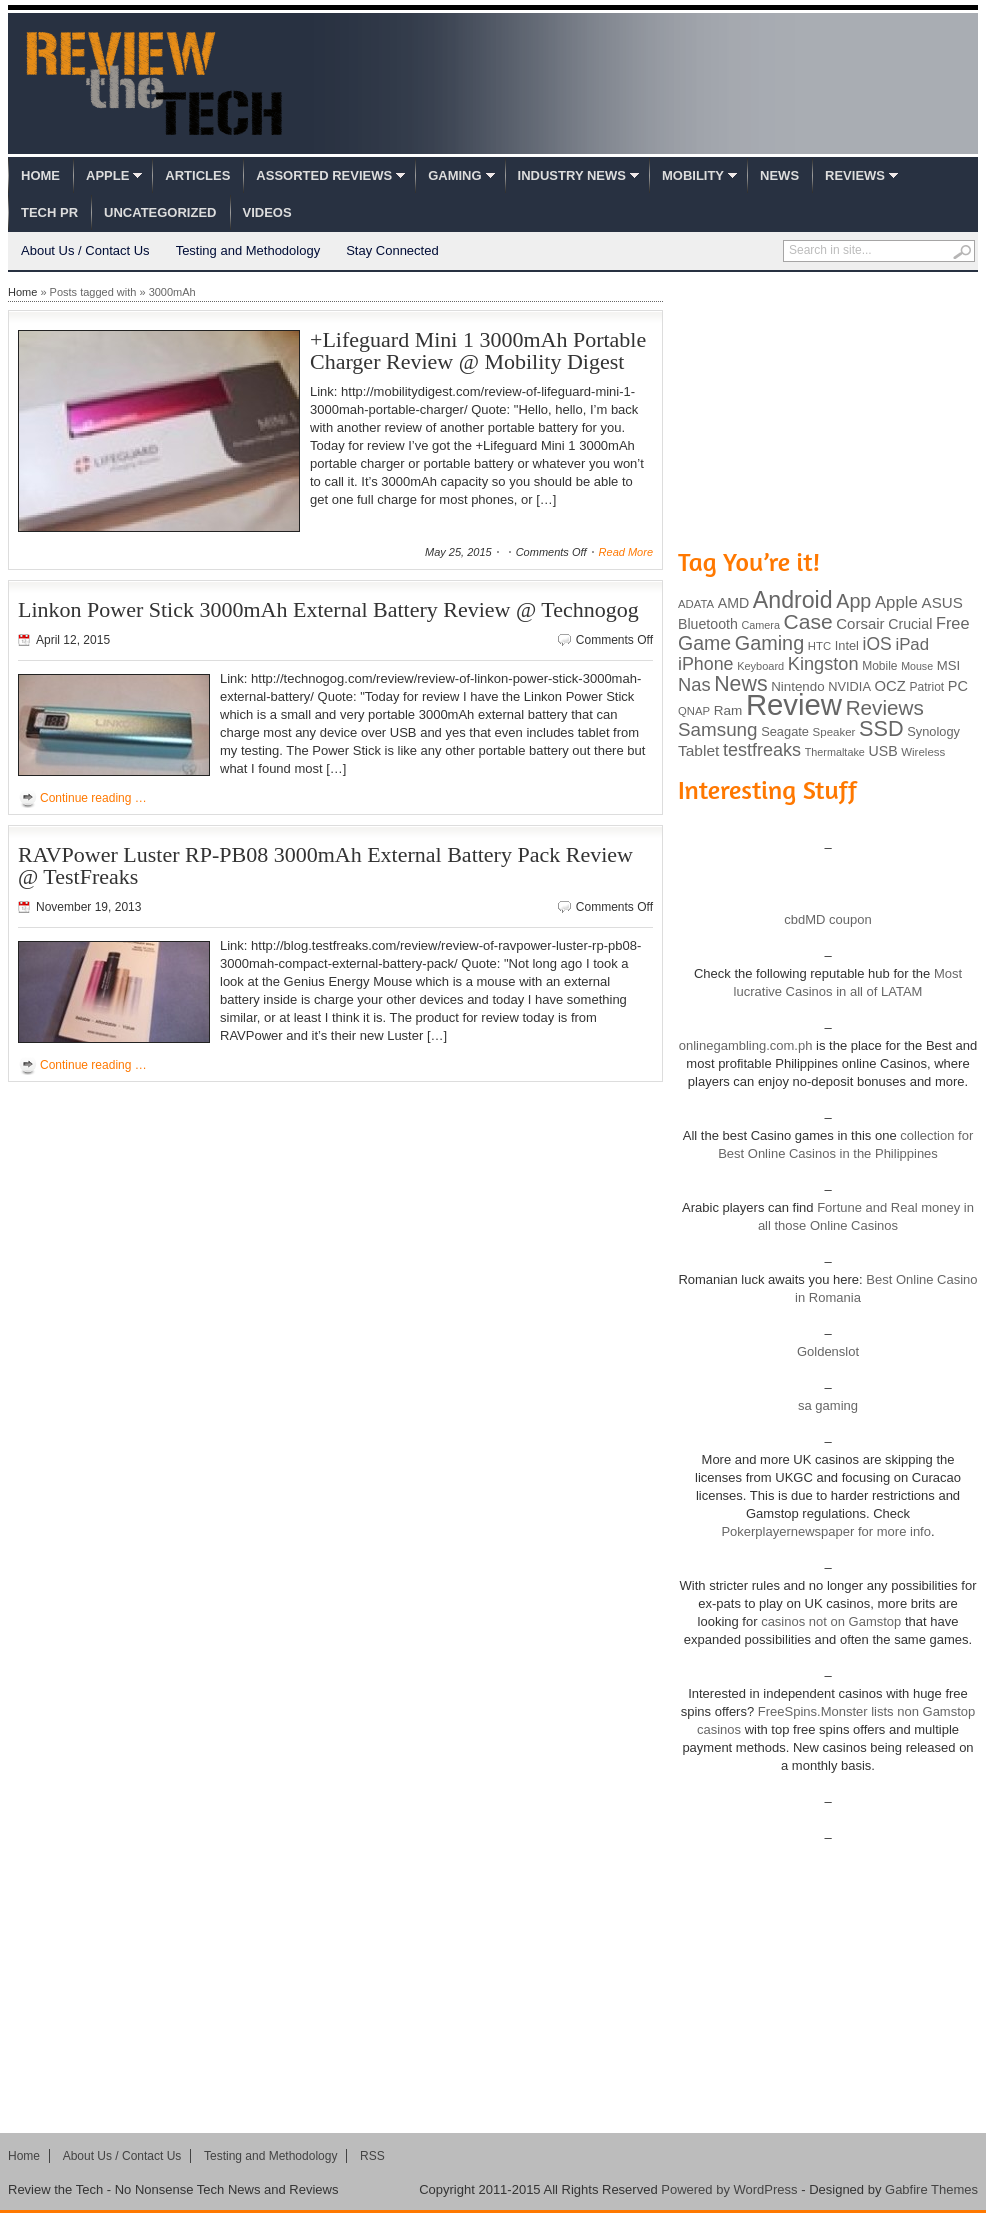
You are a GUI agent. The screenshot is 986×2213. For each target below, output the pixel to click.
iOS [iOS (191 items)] (877, 644)
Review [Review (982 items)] (794, 704)
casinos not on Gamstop (830, 1621)
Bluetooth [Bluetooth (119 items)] (708, 624)
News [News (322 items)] (740, 684)
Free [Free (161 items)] (953, 623)
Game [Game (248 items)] (704, 643)
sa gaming (828, 1405)
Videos (267, 212)
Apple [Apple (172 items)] (896, 602)
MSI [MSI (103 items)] (948, 665)
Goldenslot (828, 1351)
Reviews (855, 175)
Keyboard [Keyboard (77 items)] (760, 666)
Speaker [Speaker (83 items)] (834, 732)
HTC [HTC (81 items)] (819, 646)
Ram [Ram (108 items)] (728, 710)
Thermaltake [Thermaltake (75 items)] (835, 752)
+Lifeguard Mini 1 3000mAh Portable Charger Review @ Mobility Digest (478, 350)
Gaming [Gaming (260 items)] (769, 643)
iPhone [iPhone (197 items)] (706, 664)
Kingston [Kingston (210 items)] (823, 664)
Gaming (454, 175)
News (779, 175)
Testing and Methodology (248, 250)
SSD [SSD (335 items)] (881, 728)
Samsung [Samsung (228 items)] (718, 729)
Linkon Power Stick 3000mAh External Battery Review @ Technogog (328, 609)
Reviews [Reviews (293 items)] (885, 707)
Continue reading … (93, 798)
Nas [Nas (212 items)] (694, 684)
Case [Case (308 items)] (808, 621)
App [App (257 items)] (853, 601)
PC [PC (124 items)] (958, 686)
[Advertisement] (828, 408)
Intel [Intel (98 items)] (847, 645)
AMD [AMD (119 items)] (733, 603)
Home (40, 175)
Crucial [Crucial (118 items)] (910, 624)
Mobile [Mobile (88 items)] (879, 666)
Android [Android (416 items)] (793, 600)
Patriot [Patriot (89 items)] (927, 687)
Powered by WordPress (729, 2189)
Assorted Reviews (324, 175)
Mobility (693, 175)
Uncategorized (160, 212)
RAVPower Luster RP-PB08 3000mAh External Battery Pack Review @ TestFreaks (325, 865)
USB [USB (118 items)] (882, 751)
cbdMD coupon (827, 919)
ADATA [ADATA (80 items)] (696, 604)
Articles (197, 175)
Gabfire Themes (931, 2189)
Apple (107, 175)
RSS (372, 2156)
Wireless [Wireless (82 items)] (923, 752)
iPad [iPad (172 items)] (912, 644)
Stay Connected (392, 250)
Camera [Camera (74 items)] (760, 625)
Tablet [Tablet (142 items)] (698, 750)
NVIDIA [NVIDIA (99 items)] (849, 686)
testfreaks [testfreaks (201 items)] (762, 750)
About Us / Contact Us (85, 250)
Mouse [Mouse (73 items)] (917, 666)
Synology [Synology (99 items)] (933, 731)
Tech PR (49, 212)
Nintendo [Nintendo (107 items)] (797, 686)
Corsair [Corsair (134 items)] (860, 623)
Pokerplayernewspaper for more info (826, 1531)
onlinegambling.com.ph (746, 1045)
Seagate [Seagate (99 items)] (785, 731)
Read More (626, 552)
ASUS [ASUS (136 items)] (942, 602)
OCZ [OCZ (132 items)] (890, 686)
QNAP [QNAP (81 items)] (694, 711)
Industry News (572, 175)
